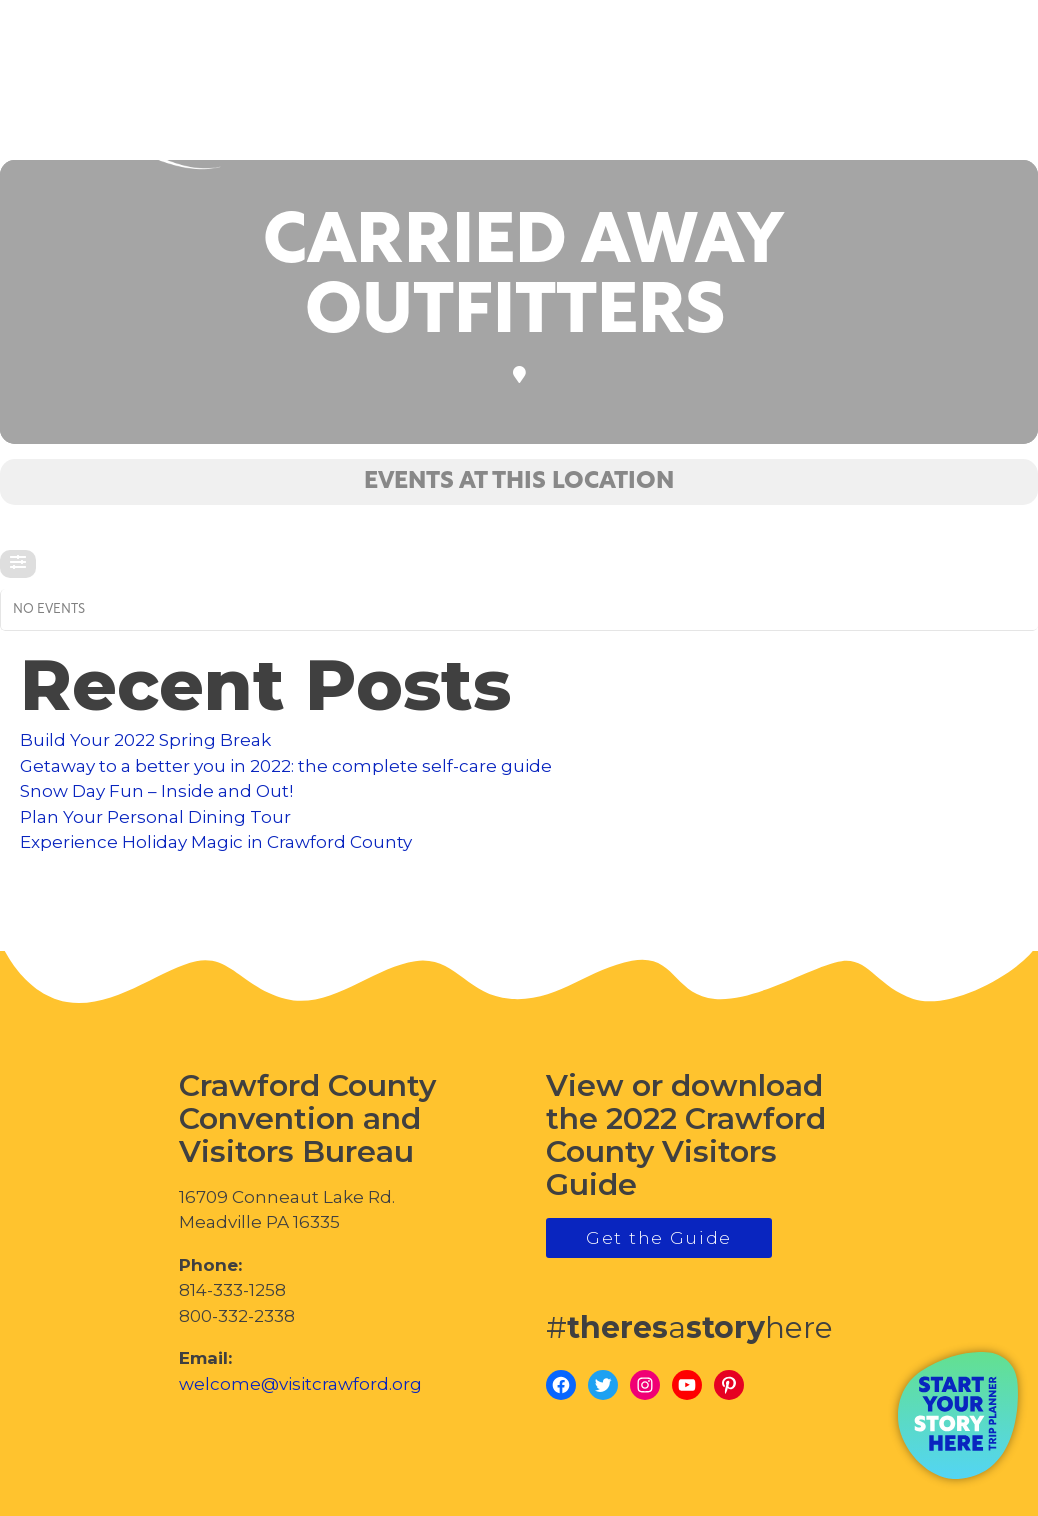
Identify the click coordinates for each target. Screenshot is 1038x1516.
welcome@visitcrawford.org (300, 1384)
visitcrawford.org (873, 100)
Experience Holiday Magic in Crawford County (216, 842)
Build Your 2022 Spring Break (145, 740)
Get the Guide (659, 1238)
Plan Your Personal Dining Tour (155, 817)
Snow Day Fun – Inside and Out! (156, 791)
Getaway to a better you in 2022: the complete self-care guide (286, 766)
